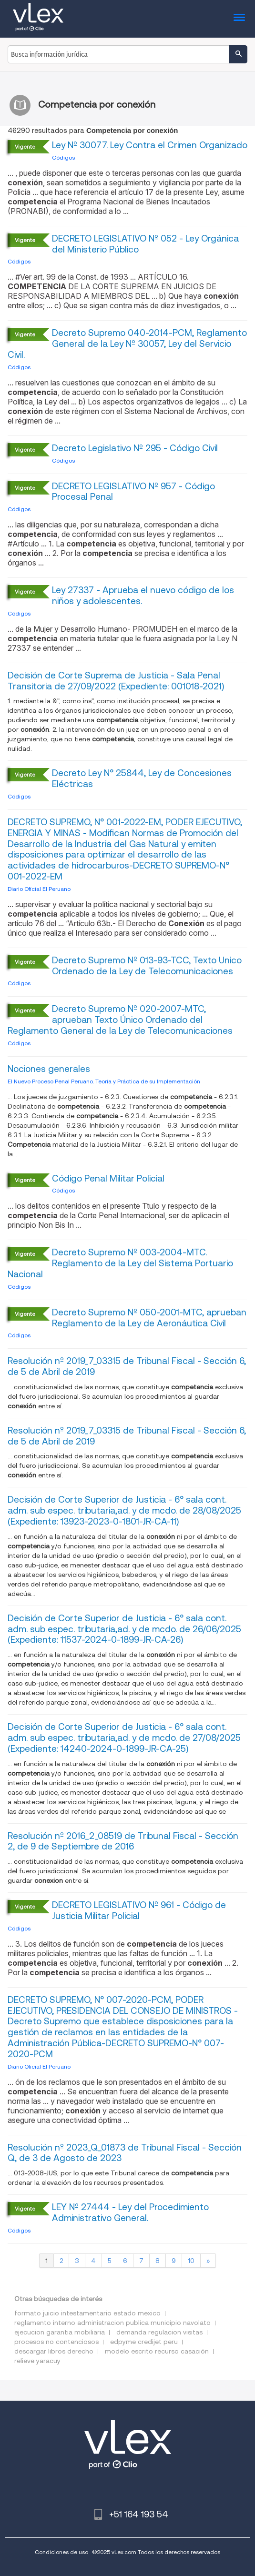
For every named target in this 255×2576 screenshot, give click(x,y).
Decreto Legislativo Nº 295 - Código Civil (135, 448)
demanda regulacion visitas (159, 2332)
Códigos (63, 157)
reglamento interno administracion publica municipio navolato (112, 2322)
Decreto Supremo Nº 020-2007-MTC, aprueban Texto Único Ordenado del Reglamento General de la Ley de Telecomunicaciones (120, 1020)
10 (191, 2260)
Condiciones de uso (61, 2552)
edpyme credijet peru (144, 2341)
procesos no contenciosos (56, 2341)
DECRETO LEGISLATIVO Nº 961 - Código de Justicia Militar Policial (139, 1910)
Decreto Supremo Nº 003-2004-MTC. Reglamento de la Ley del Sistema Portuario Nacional (120, 1263)
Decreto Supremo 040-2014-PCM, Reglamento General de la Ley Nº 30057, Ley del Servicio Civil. (127, 344)
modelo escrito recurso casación (157, 2351)
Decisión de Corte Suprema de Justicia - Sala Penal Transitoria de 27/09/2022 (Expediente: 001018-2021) (116, 680)
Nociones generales (49, 1069)
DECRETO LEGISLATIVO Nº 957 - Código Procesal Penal (133, 491)
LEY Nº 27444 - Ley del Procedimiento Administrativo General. (130, 2212)
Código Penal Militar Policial (108, 1178)
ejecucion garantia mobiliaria (59, 2332)
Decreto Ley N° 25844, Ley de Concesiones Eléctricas (142, 778)
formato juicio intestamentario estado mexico (87, 2313)
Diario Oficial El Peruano (39, 889)
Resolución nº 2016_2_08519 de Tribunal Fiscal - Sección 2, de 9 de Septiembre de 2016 (123, 1841)
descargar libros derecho (53, 2351)
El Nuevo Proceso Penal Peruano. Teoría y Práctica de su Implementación (104, 1081)
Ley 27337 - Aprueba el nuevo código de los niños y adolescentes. (143, 595)
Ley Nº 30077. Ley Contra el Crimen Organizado (149, 145)
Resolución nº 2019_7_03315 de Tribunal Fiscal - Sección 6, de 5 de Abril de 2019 (127, 1366)
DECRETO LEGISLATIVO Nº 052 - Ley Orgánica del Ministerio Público (145, 243)
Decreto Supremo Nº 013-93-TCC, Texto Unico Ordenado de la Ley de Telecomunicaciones (147, 965)
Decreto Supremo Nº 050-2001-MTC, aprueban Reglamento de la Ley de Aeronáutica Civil (149, 1317)
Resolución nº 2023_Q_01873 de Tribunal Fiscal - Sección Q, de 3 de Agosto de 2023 (125, 2152)
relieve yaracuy (37, 2360)
